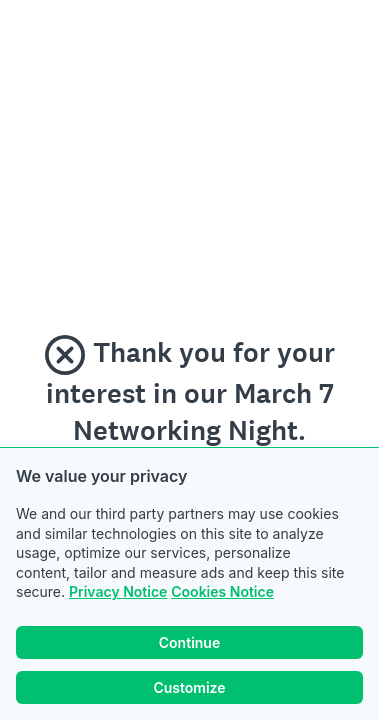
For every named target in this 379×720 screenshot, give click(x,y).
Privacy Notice (118, 591)
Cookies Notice (222, 591)
